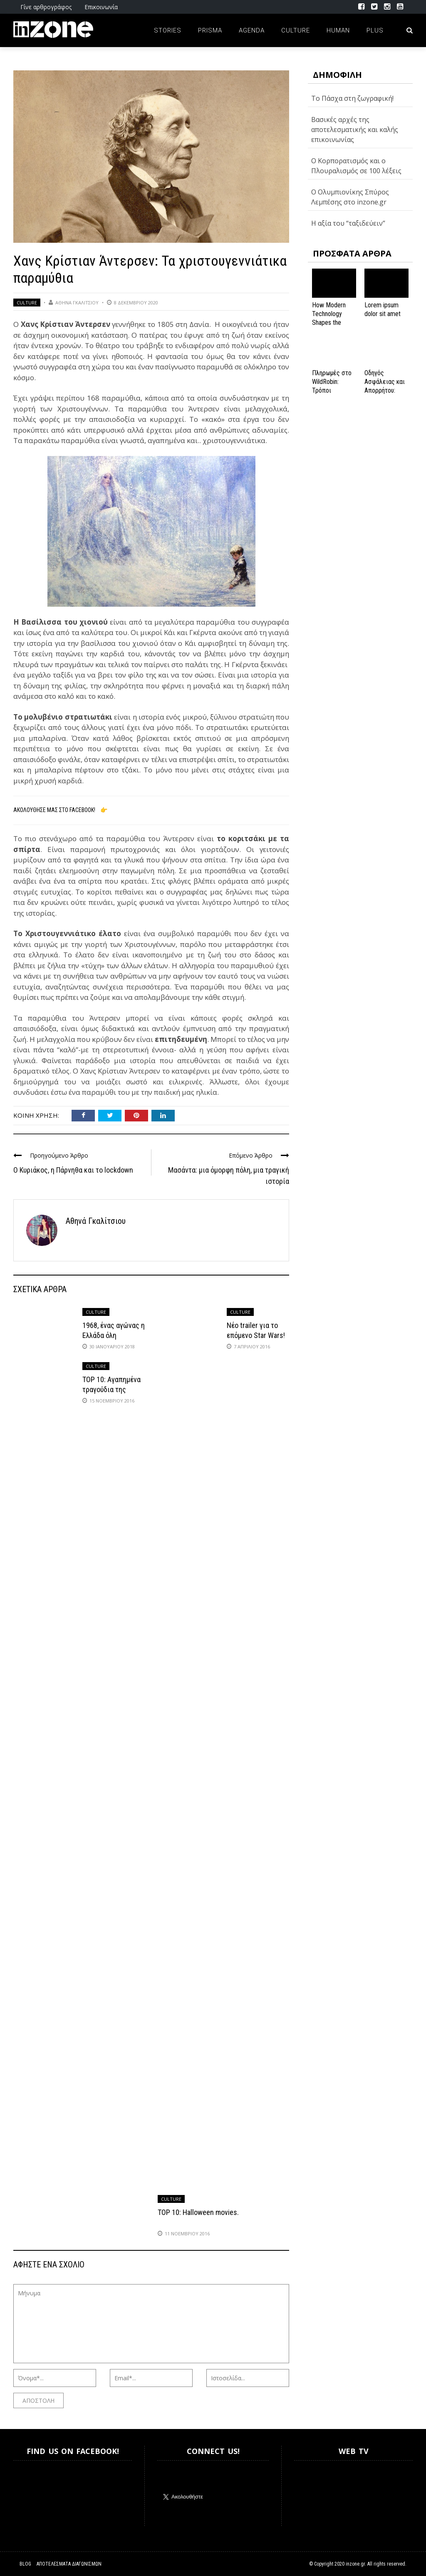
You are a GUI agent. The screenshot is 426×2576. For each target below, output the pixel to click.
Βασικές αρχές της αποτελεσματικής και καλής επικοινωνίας (354, 129)
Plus (375, 30)
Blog (25, 2564)
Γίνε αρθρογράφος (46, 7)
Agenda (252, 30)
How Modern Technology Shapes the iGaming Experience (329, 322)
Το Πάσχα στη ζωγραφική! (352, 98)
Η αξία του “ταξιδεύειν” (348, 223)
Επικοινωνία (101, 7)
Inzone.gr (33, 2493)
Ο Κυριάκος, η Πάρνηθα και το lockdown (73, 1170)
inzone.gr (355, 2564)
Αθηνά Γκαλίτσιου (77, 302)
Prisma (210, 30)
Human (338, 30)
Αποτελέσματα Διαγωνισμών (69, 2564)
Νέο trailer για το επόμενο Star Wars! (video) (256, 1335)
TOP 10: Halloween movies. (198, 2212)
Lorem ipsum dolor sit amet (382, 309)
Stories (167, 30)
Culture (295, 30)
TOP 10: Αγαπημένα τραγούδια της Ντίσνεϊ (111, 1389)
